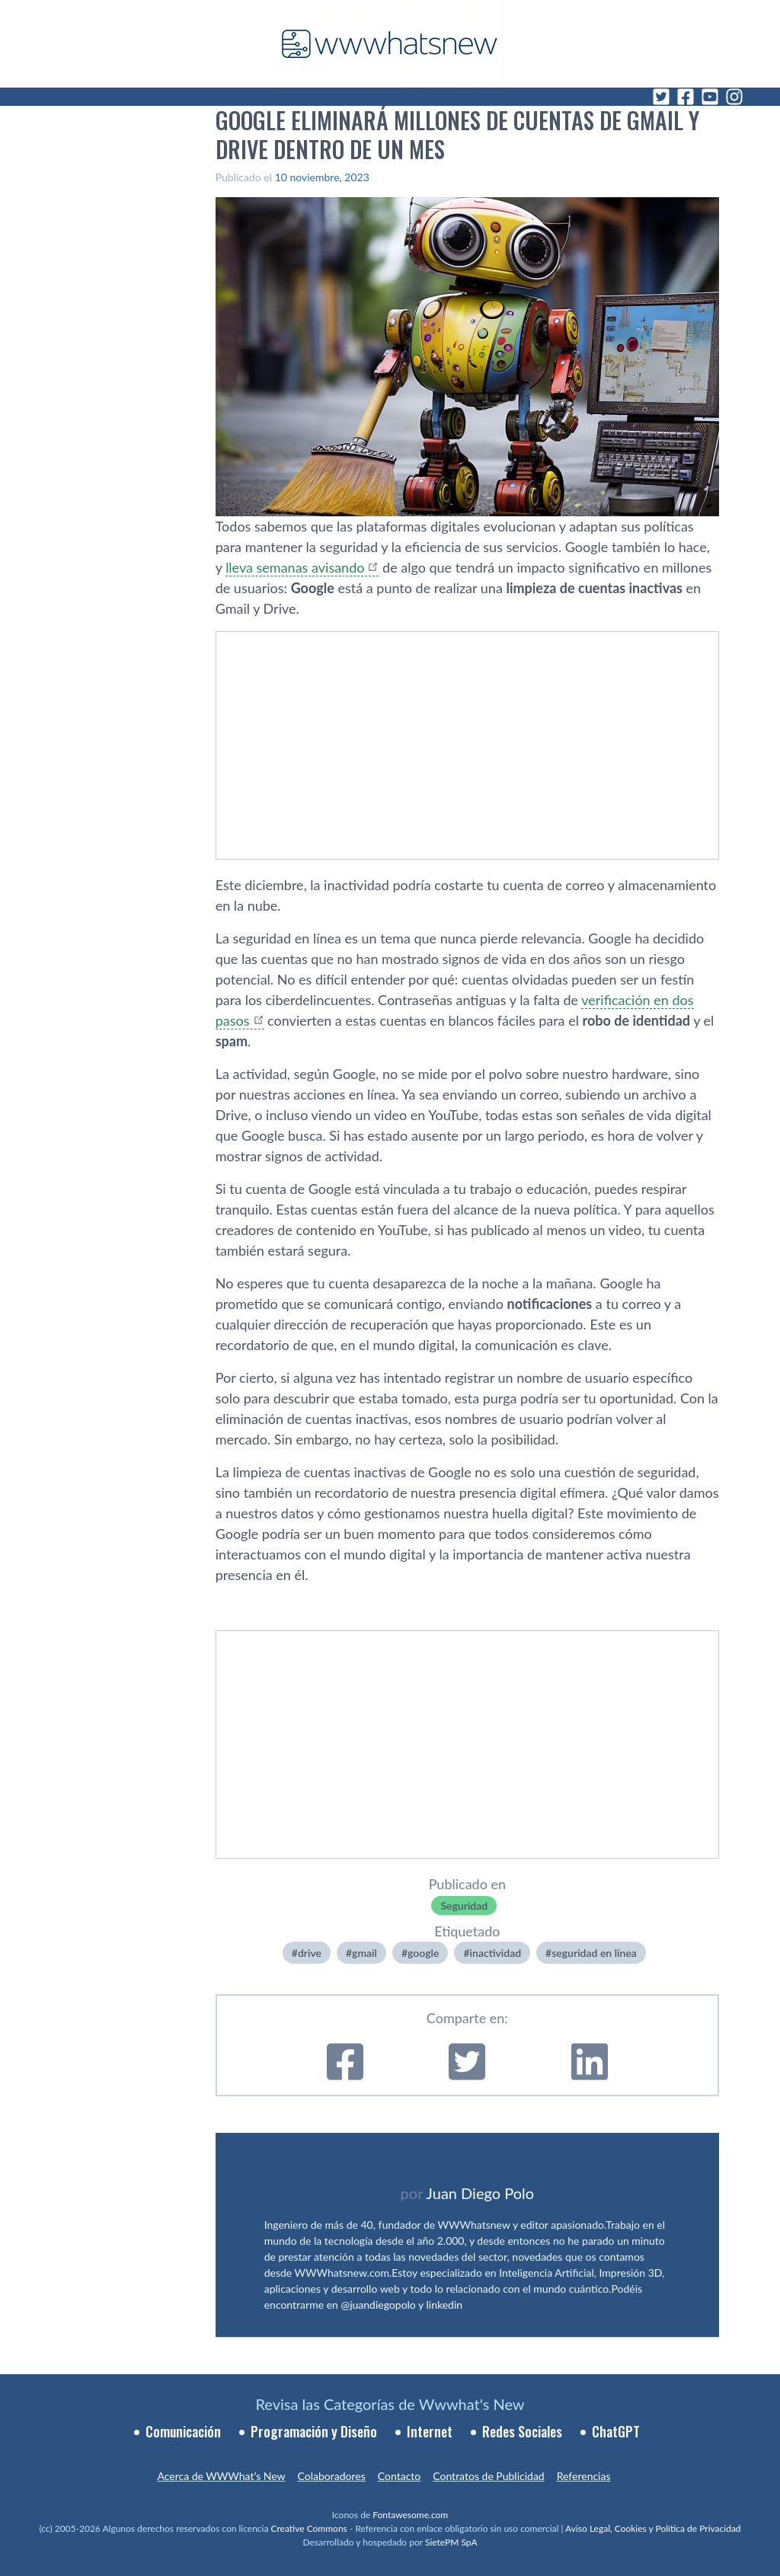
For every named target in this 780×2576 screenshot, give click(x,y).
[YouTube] (710, 97)
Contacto (399, 2475)
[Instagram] (734, 97)
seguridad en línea (594, 1952)
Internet (429, 2431)
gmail (364, 1952)
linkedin (445, 2304)
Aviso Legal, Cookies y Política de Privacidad (653, 2528)
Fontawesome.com (410, 2514)
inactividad (496, 1952)
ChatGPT (616, 2431)
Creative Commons (309, 2528)
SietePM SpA (451, 2542)
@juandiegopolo (377, 2304)
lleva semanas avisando (294, 567)
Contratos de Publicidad (488, 2475)
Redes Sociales (522, 2431)
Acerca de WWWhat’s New (221, 2475)
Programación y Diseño (314, 2431)
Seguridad (464, 1905)
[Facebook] (685, 97)
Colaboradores (332, 2475)
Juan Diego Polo (481, 2193)
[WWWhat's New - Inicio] (390, 44)
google (423, 1952)
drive (309, 1952)
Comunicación (183, 2431)
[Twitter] (661, 97)
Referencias (584, 2475)
